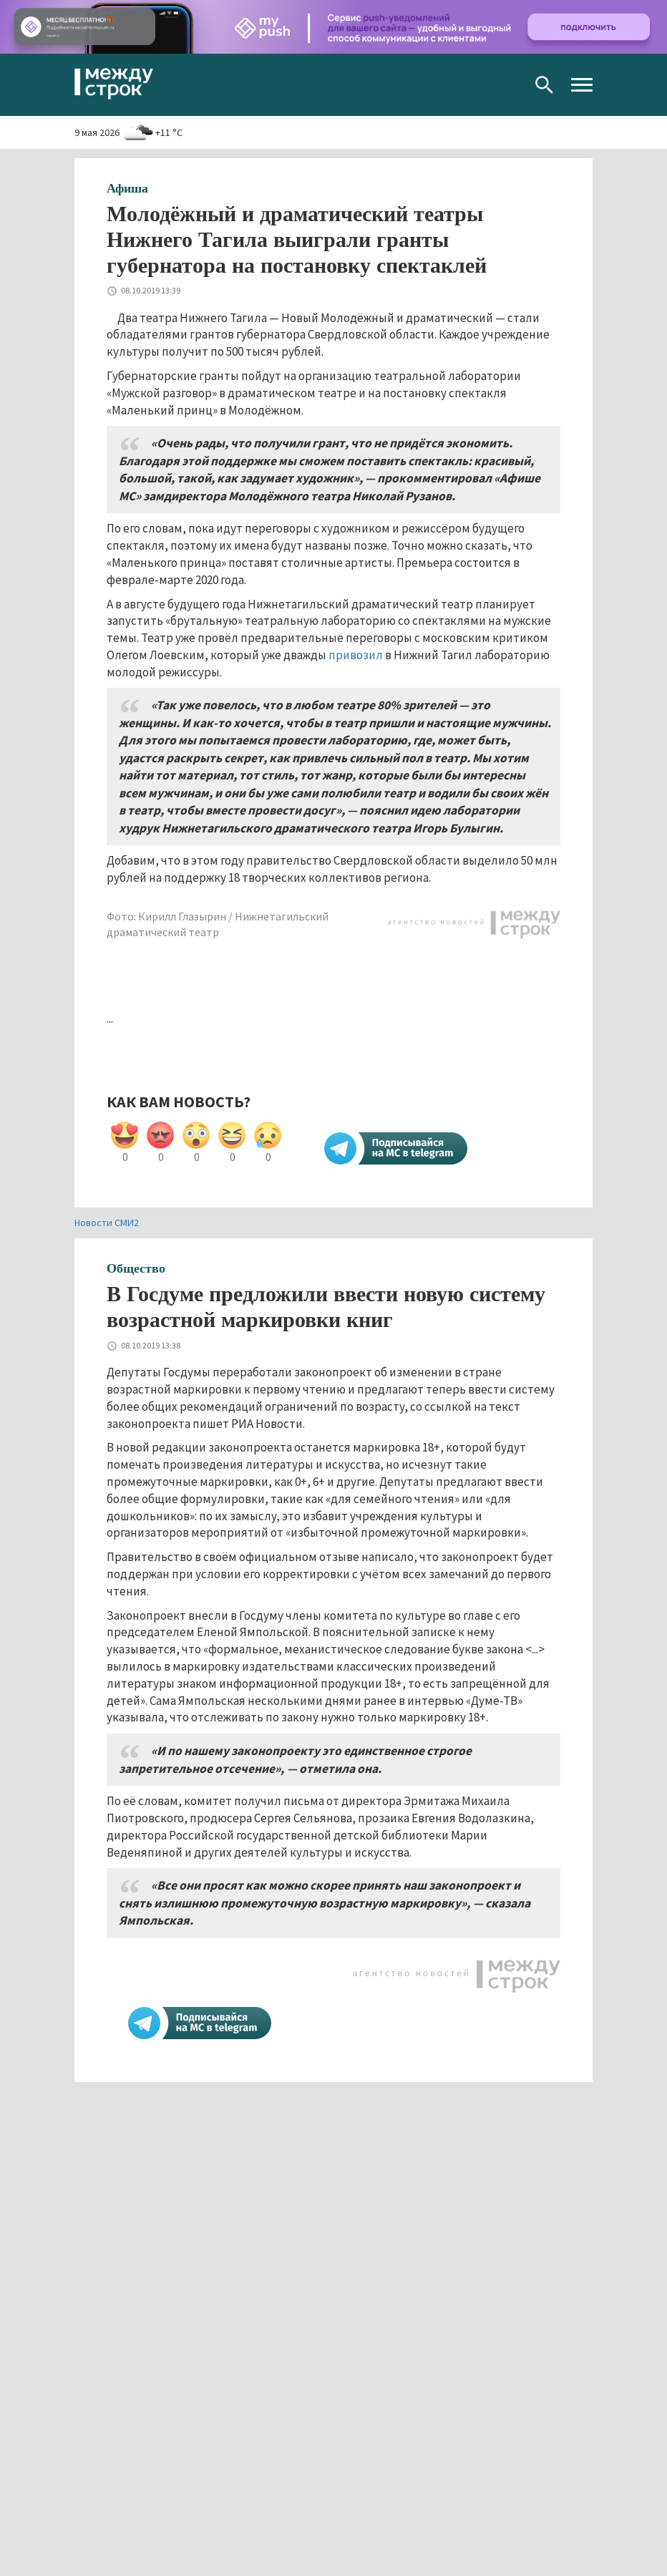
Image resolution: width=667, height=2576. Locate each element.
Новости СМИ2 (106, 1222)
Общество (136, 1268)
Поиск (544, 85)
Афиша (127, 188)
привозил (355, 655)
